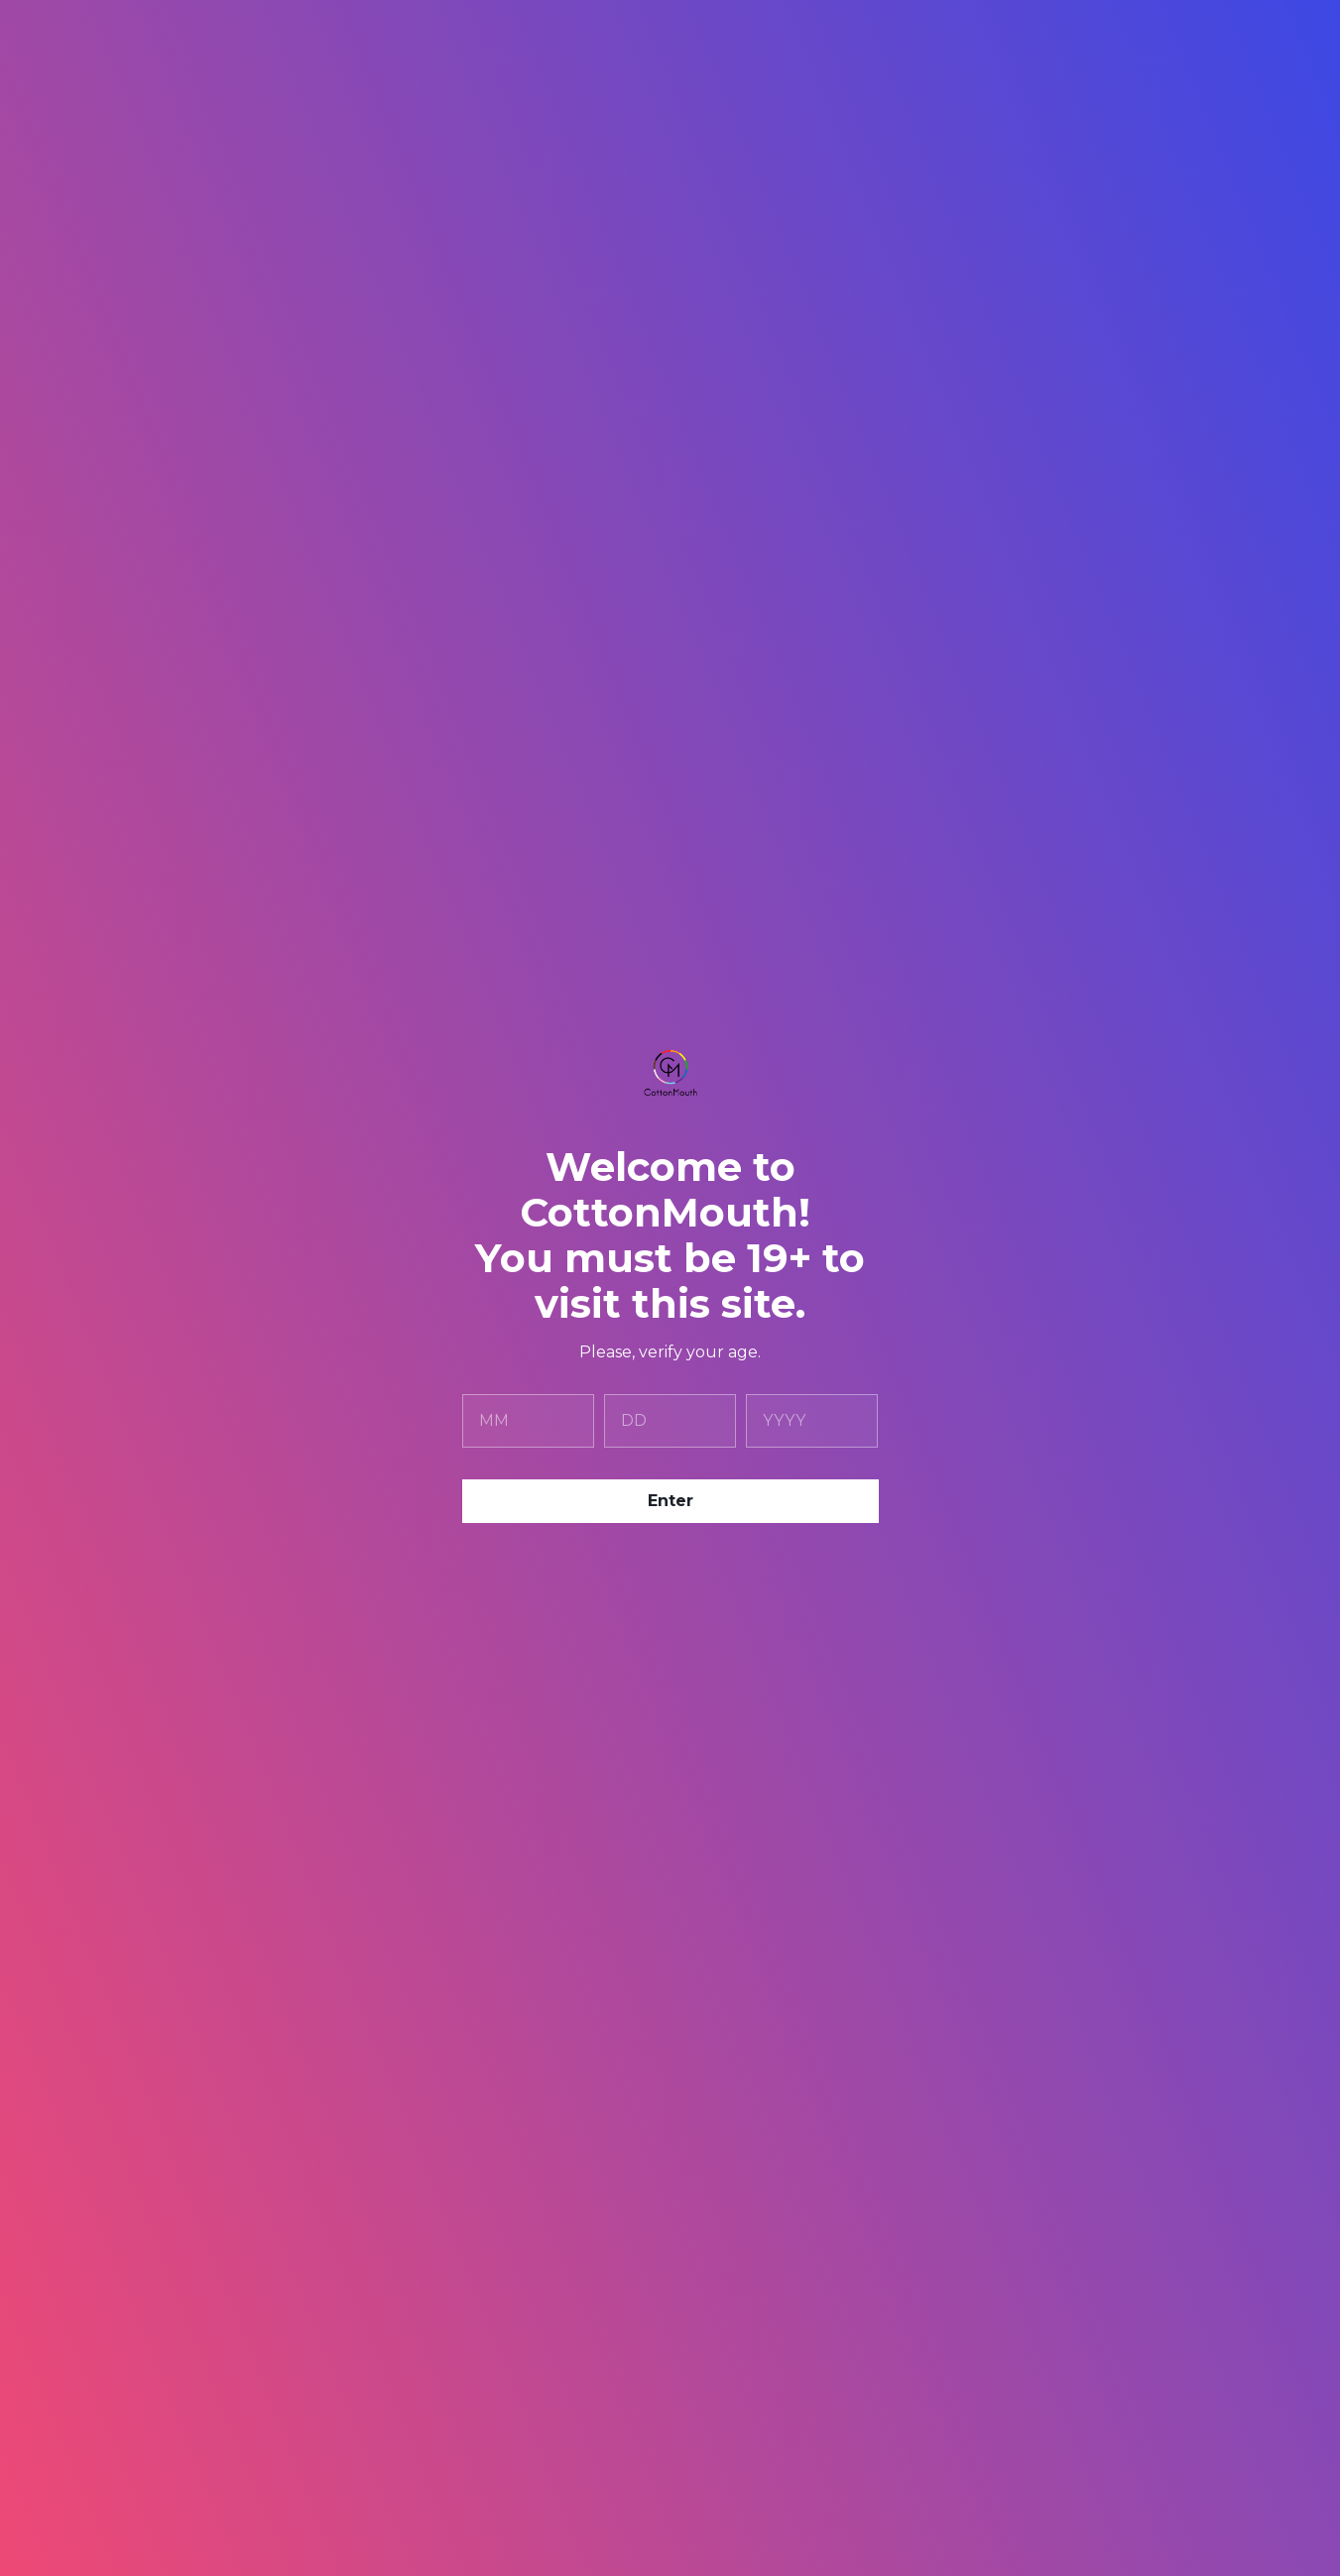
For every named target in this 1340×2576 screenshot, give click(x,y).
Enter (670, 1500)
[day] (670, 1421)
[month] (528, 1421)
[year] (812, 1421)
